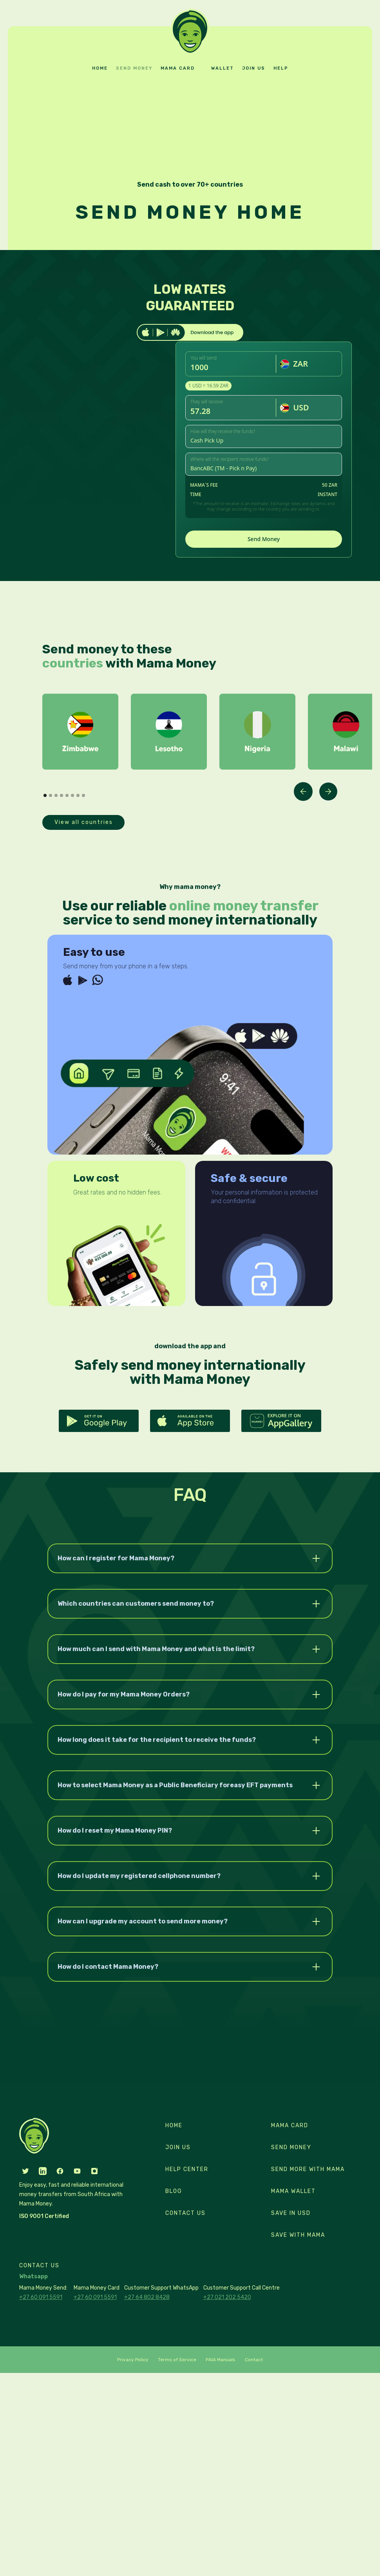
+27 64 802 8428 (147, 2297)
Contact (254, 2359)
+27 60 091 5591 (40, 2297)
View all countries (83, 822)
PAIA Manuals (220, 2359)
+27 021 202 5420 (227, 2297)
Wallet (222, 68)
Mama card (178, 68)
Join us (253, 68)
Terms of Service (177, 2359)
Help (280, 68)
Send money (134, 68)
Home (100, 68)
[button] (303, 791)
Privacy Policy (132, 2359)
